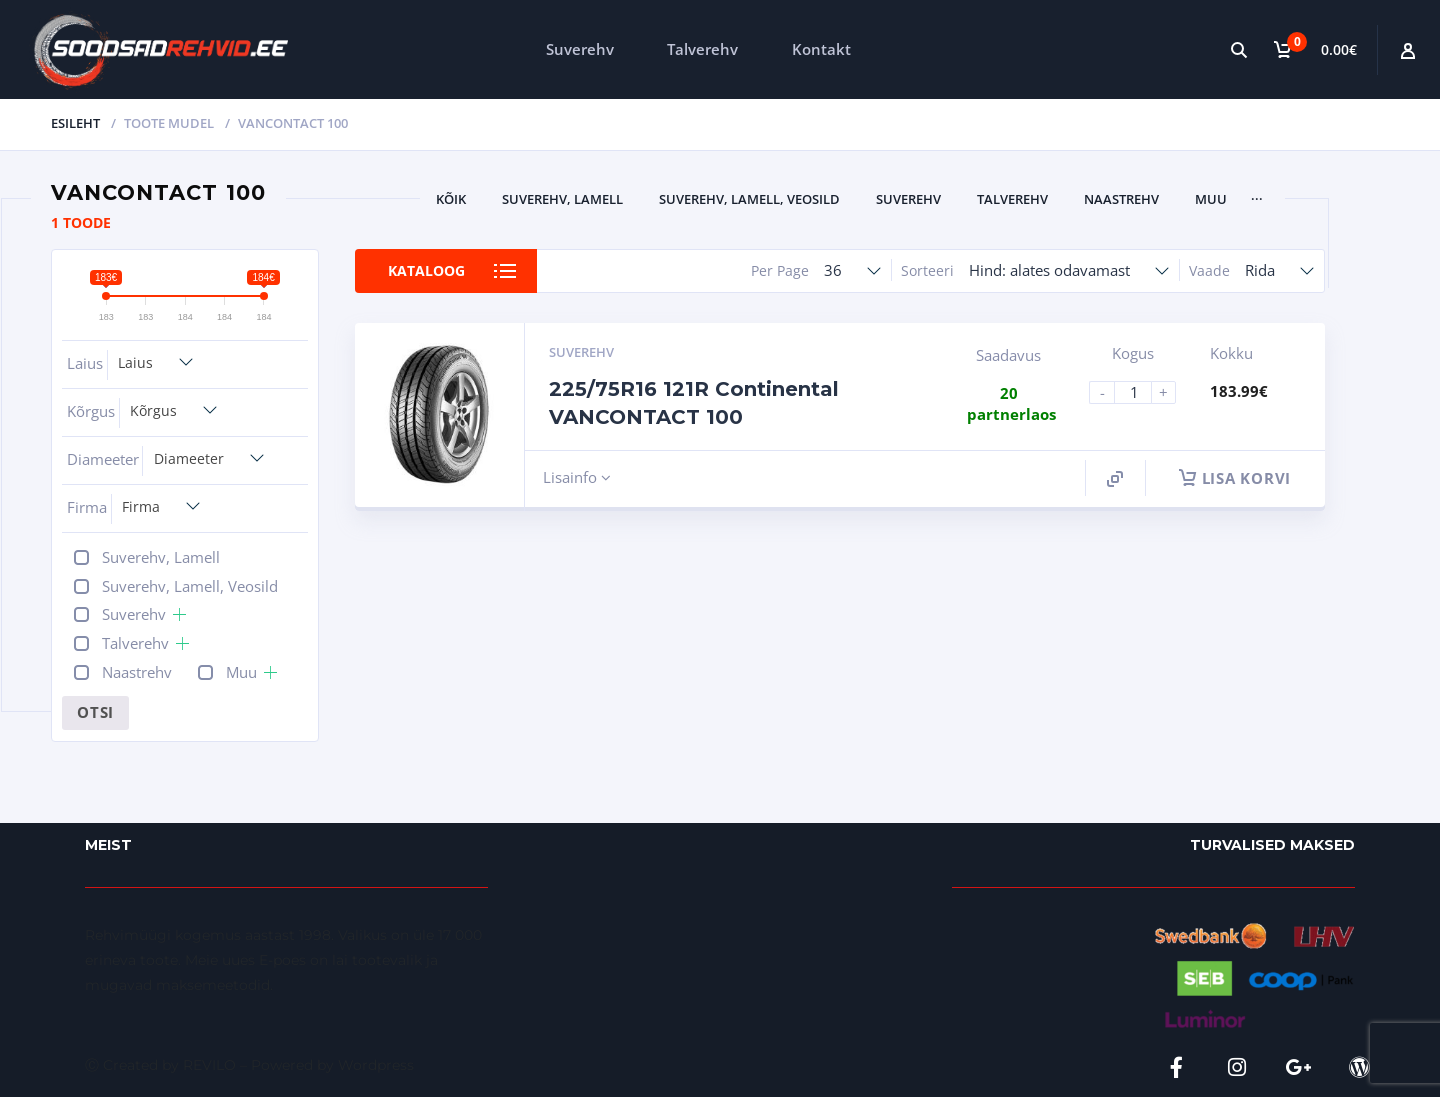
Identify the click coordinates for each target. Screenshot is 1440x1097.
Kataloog (426, 270)
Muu (1211, 199)
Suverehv (580, 49)
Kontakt (821, 49)
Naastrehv (1121, 199)
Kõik (451, 199)
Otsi (95, 712)
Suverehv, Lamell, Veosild (749, 199)
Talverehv (702, 49)
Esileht (75, 123)
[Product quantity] (1141, 392)
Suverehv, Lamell (562, 199)
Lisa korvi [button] (1235, 478)
